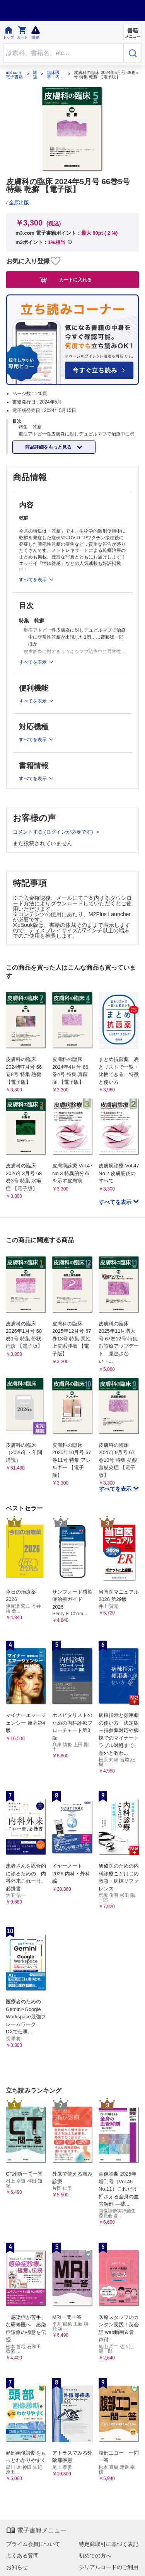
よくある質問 (22, 2555)
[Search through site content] (63, 53)
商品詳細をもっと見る (49, 447)
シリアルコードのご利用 (108, 2567)
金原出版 (19, 202)
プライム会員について (33, 2544)
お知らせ (17, 2567)
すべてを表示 (116, 1202)
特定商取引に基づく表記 (108, 2544)
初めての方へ (95, 2555)
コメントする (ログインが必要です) (53, 832)
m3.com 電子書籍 (14, 75)
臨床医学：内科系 (55, 75)
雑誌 (35, 75)
